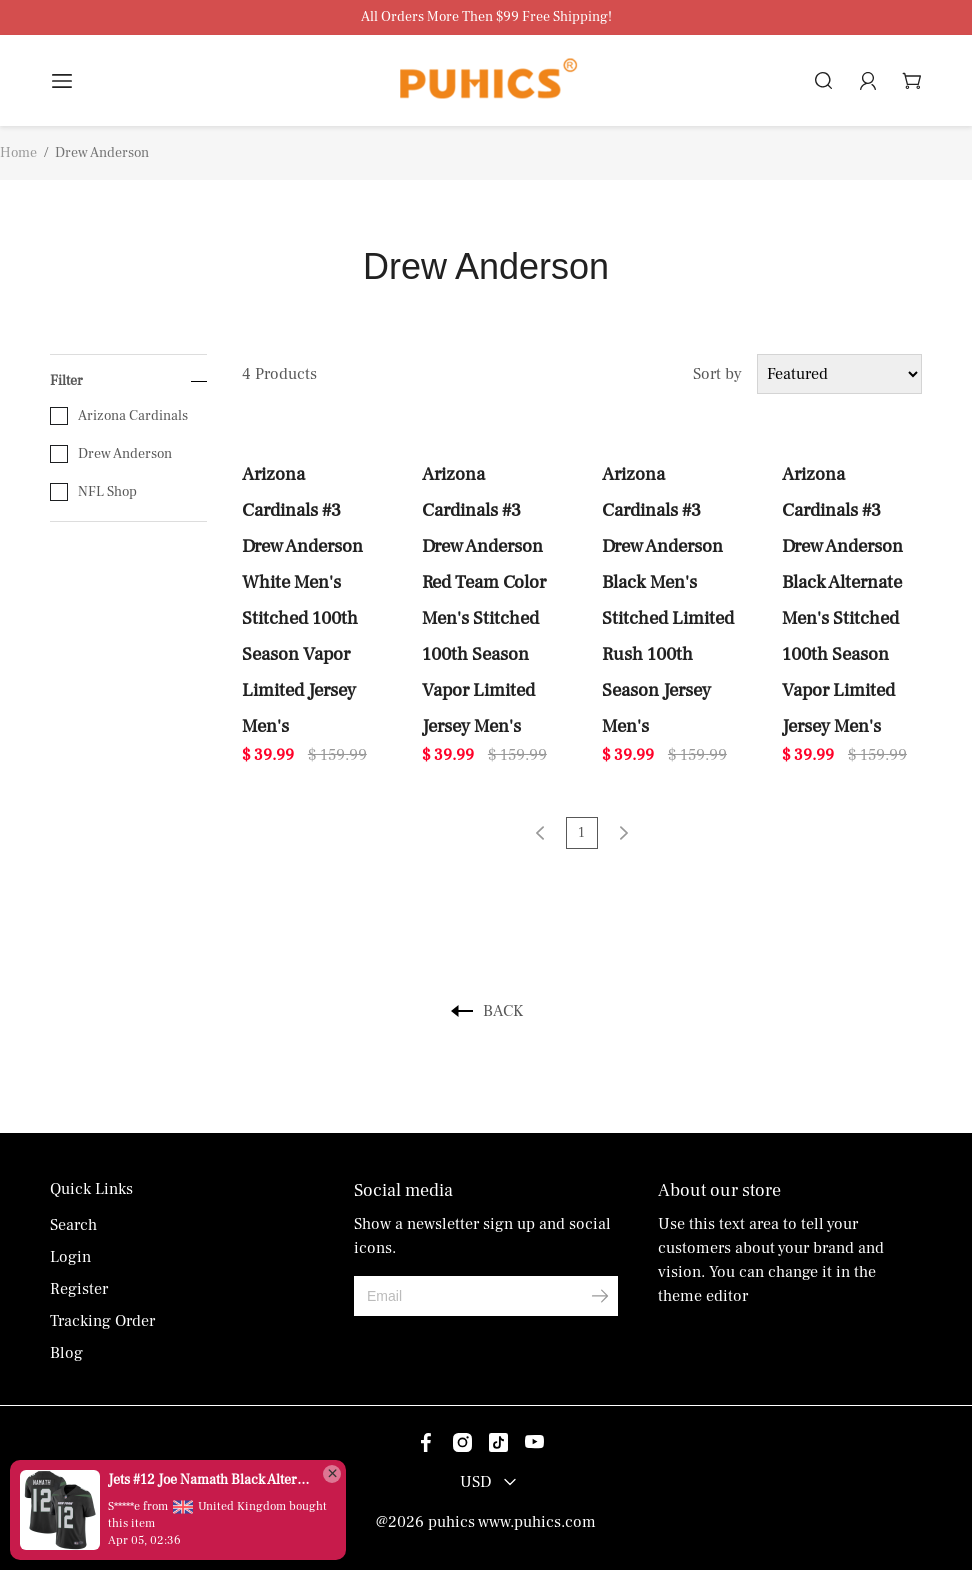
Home (18, 153)
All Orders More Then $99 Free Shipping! (486, 17)
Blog (66, 1353)
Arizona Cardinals (119, 416)
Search (73, 1225)
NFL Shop (93, 492)
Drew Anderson (111, 454)
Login (70, 1257)
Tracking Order (102, 1321)
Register (79, 1289)
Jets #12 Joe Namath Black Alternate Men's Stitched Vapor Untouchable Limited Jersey (210, 1480)
